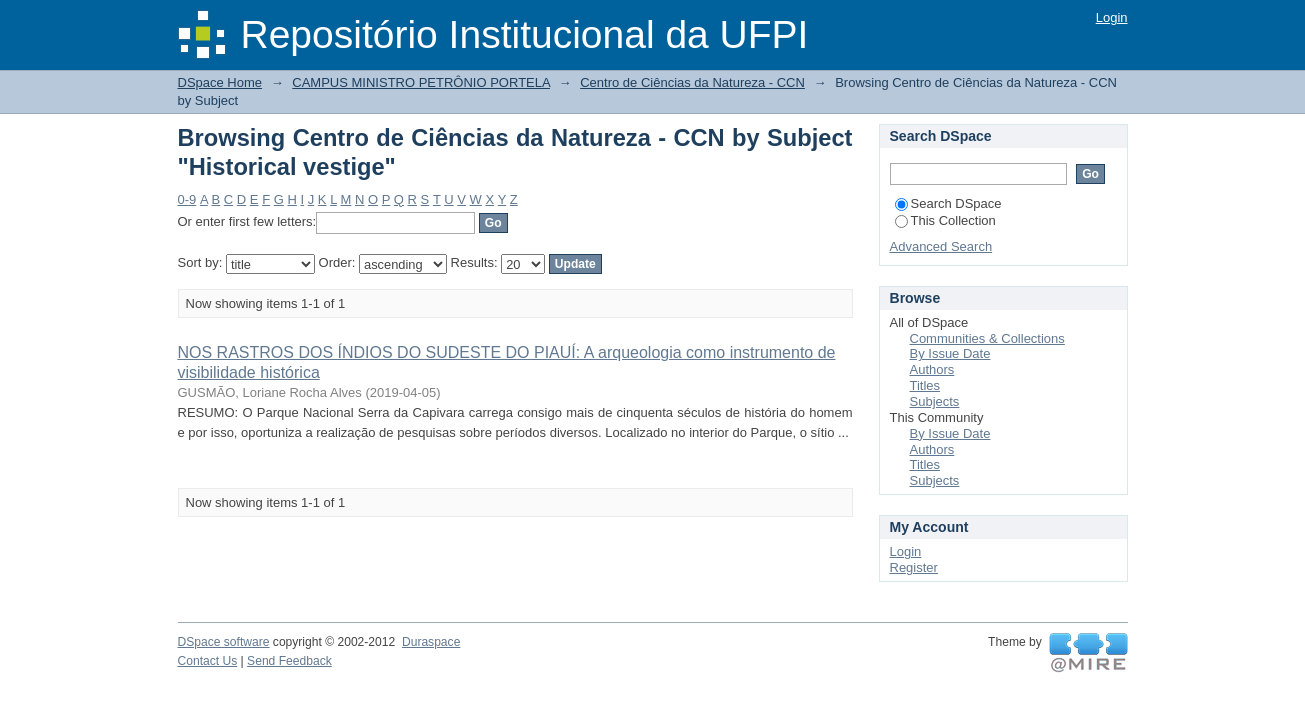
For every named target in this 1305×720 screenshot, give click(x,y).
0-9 (187, 199)
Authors (932, 369)
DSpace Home (220, 82)
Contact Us (208, 661)
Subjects (935, 401)
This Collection (945, 220)
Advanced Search (941, 246)
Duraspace (431, 642)
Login (1112, 17)
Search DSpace (948, 203)
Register (914, 567)
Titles (925, 385)
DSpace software (224, 642)
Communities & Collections (987, 338)
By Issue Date (950, 353)
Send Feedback (289, 661)
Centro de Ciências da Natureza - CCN (692, 82)
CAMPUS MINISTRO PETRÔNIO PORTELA (421, 82)
